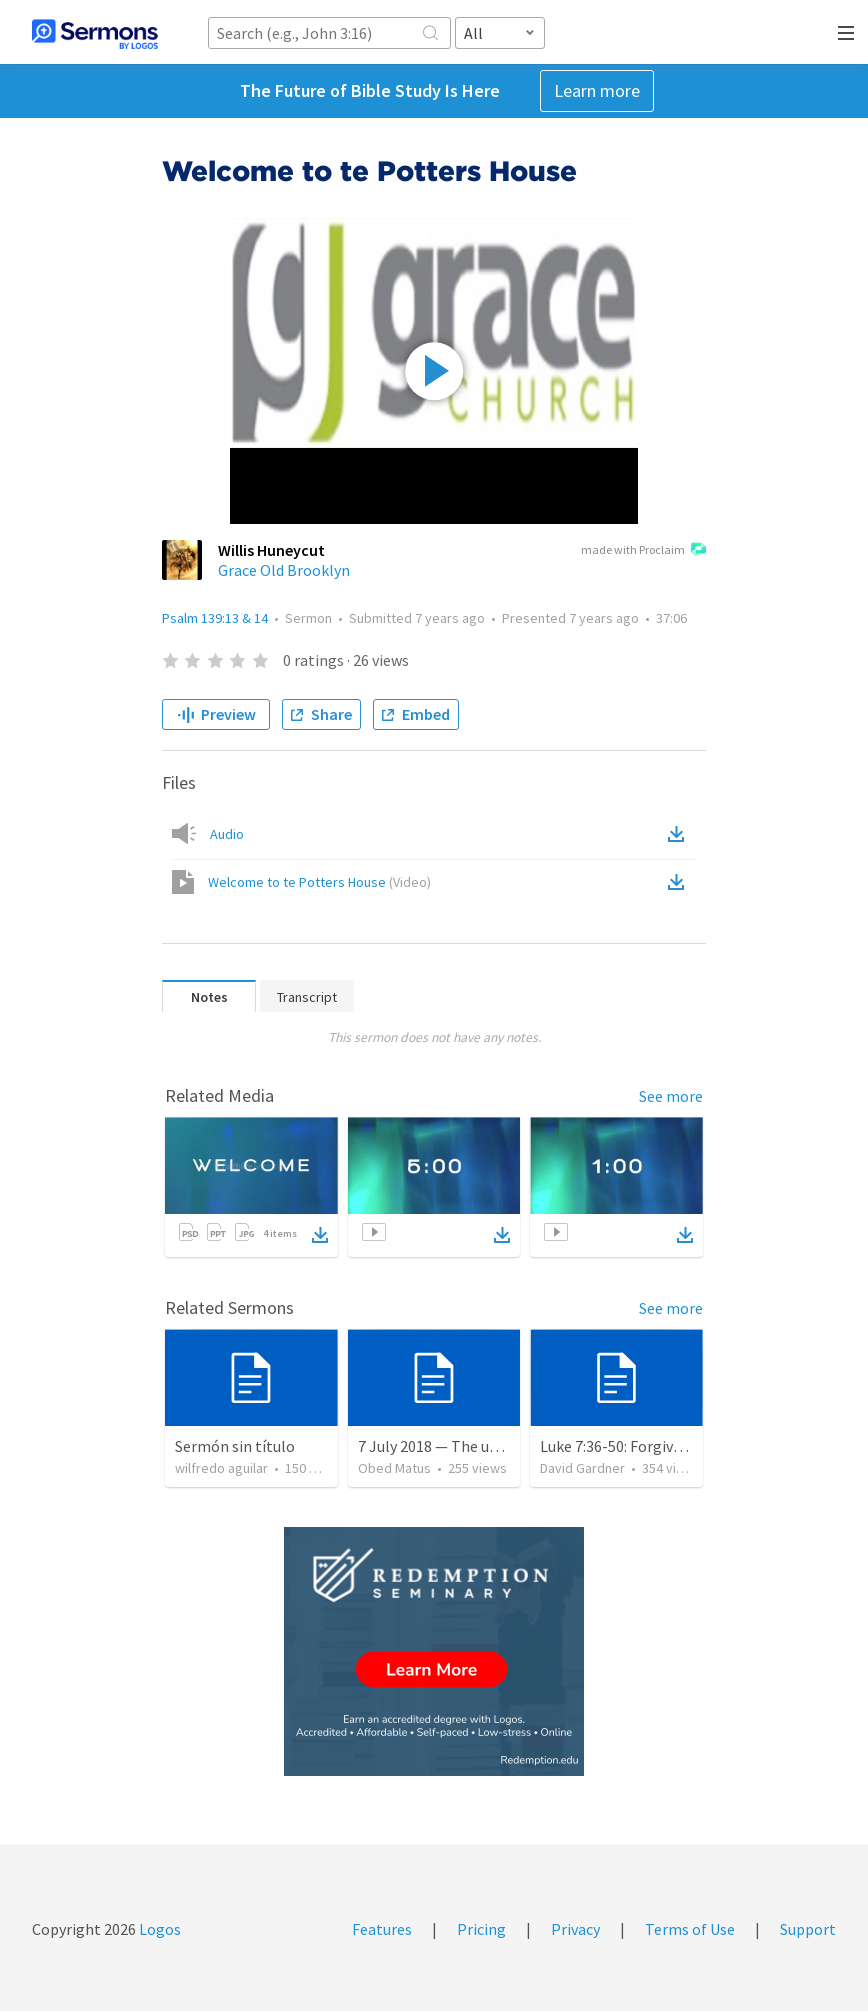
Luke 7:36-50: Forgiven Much (634, 1446)
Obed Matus (394, 1468)
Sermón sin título (235, 1446)
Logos (158, 1929)
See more (671, 1096)
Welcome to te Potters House (319, 882)
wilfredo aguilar (221, 1468)
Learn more (597, 90)
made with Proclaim (643, 551)
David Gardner (582, 1468)
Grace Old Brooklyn (284, 570)
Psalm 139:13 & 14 (215, 618)
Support (808, 1929)
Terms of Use (690, 1929)
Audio (227, 834)
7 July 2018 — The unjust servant (468, 1446)
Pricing (481, 1929)
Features (382, 1929)
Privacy (575, 1929)
